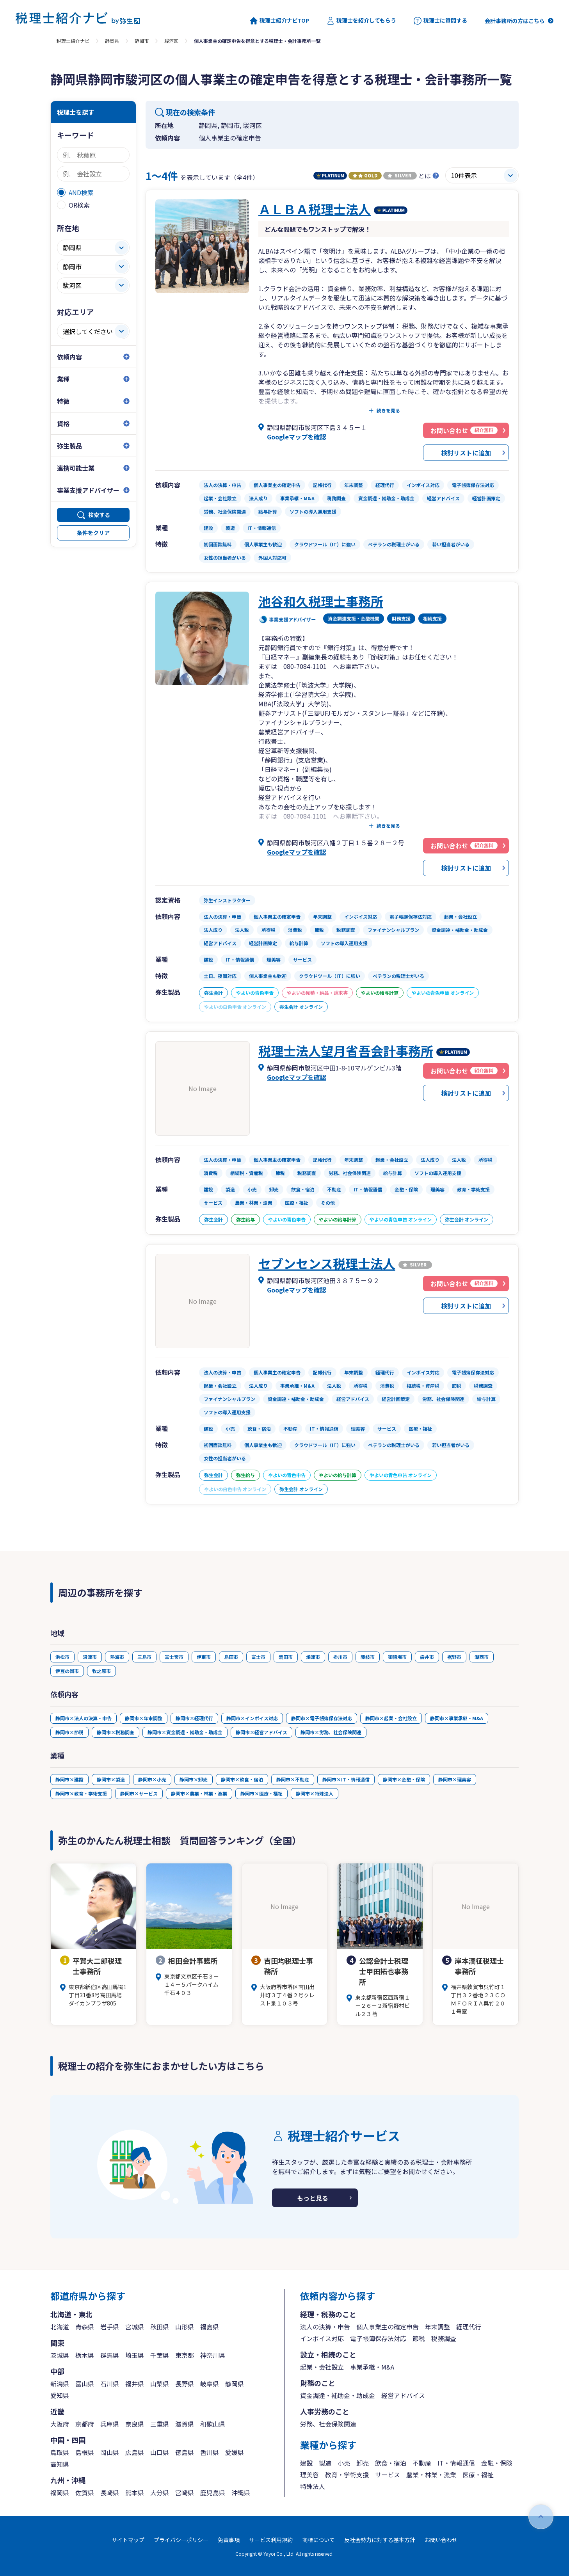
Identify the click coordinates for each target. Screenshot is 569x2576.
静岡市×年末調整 (143, 1718)
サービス (387, 2474)
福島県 (209, 2326)
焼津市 (313, 1656)
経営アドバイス (403, 2395)
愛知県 (59, 2395)
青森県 (84, 2326)
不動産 (422, 2463)
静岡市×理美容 (454, 1779)
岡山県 (109, 2452)
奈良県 (134, 2423)
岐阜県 (209, 2383)
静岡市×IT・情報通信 (346, 1779)
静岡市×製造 (111, 1779)
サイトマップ (128, 2540)
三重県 (159, 2423)
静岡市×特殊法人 (314, 1793)
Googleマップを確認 (296, 436)
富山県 (84, 2383)
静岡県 (112, 40)
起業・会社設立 (322, 2367)
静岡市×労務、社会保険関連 (331, 1732)
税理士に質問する (440, 21)
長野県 (184, 2383)
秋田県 (159, 2326)
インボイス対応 (322, 2338)
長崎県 (109, 2492)
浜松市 (62, 1656)
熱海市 (117, 1656)
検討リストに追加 (466, 452)
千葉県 (159, 2355)
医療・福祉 (478, 2474)
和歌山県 (212, 2423)
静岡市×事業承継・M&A (456, 1718)
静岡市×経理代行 (194, 1718)
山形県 (184, 2326)
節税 (419, 2338)
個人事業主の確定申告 (387, 2326)
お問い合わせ (441, 2540)
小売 (344, 2463)
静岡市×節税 (69, 1732)
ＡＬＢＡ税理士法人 (314, 209)
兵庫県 (109, 2423)
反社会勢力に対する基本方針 (379, 2540)
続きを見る (388, 410)
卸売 (362, 2463)
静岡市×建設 (69, 1779)
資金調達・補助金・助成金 (337, 2395)
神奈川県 (212, 2355)
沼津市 (90, 1656)
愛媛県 (234, 2452)
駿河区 (171, 40)
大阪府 (59, 2423)
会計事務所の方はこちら (515, 20)
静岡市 (142, 40)
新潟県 (59, 2383)
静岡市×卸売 (194, 1779)
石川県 (109, 2383)
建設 (306, 2463)
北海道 (59, 2326)
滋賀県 (184, 2423)
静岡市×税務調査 (115, 1732)
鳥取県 (59, 2452)
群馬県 (109, 2355)
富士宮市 (174, 1656)
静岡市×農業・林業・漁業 (199, 1793)
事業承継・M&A (372, 2367)
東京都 (184, 2355)
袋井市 (427, 1656)
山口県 (159, 2452)
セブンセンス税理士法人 (326, 1263)
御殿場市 (397, 1656)
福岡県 (59, 2492)
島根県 (84, 2452)
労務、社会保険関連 (328, 2423)
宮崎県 (184, 2492)
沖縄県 (240, 2492)
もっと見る (312, 2198)
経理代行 (468, 2326)
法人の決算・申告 (325, 2326)
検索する (99, 515)
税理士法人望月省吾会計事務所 (345, 1051)
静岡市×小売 (152, 1779)
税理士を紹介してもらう (361, 21)
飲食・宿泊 (390, 2463)
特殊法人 (312, 2486)
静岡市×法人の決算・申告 (83, 1718)
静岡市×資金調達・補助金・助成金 (185, 1732)
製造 (325, 2463)
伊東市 (204, 1656)
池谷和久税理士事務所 (320, 601)
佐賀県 (84, 2492)
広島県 (134, 2452)
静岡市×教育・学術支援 (81, 1793)
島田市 (231, 1656)
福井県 (134, 2383)
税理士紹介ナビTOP (279, 21)
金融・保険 (496, 2463)
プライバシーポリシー (181, 2540)
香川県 (209, 2452)
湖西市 (482, 1656)
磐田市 (286, 1656)
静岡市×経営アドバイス (261, 1732)
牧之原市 (101, 1671)
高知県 (59, 2464)
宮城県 (134, 2326)
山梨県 (159, 2383)
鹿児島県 (212, 2492)
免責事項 (229, 2540)
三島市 (144, 1656)
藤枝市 (368, 1656)
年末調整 (437, 2326)
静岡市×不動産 (292, 1779)
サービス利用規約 (271, 2540)
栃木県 (84, 2355)
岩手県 (109, 2326)
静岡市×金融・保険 (404, 1779)
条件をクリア (93, 533)
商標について (318, 2540)
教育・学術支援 (347, 2474)
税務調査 (443, 2338)
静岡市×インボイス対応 (252, 1718)
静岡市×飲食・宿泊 (242, 1779)
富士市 (258, 1656)
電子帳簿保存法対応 (378, 2338)
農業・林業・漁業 (431, 2474)
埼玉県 (134, 2355)
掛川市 (340, 1656)
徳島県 (184, 2452)
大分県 (159, 2492)
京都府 (84, 2423)
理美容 (309, 2474)
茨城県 (59, 2355)
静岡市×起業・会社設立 (391, 1718)
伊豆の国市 (67, 1671)
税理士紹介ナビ (73, 40)
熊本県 (134, 2492)
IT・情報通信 (456, 2463)
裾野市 (454, 1656)
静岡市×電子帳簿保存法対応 (321, 1718)
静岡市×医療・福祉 (261, 1793)
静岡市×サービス (139, 1793)
